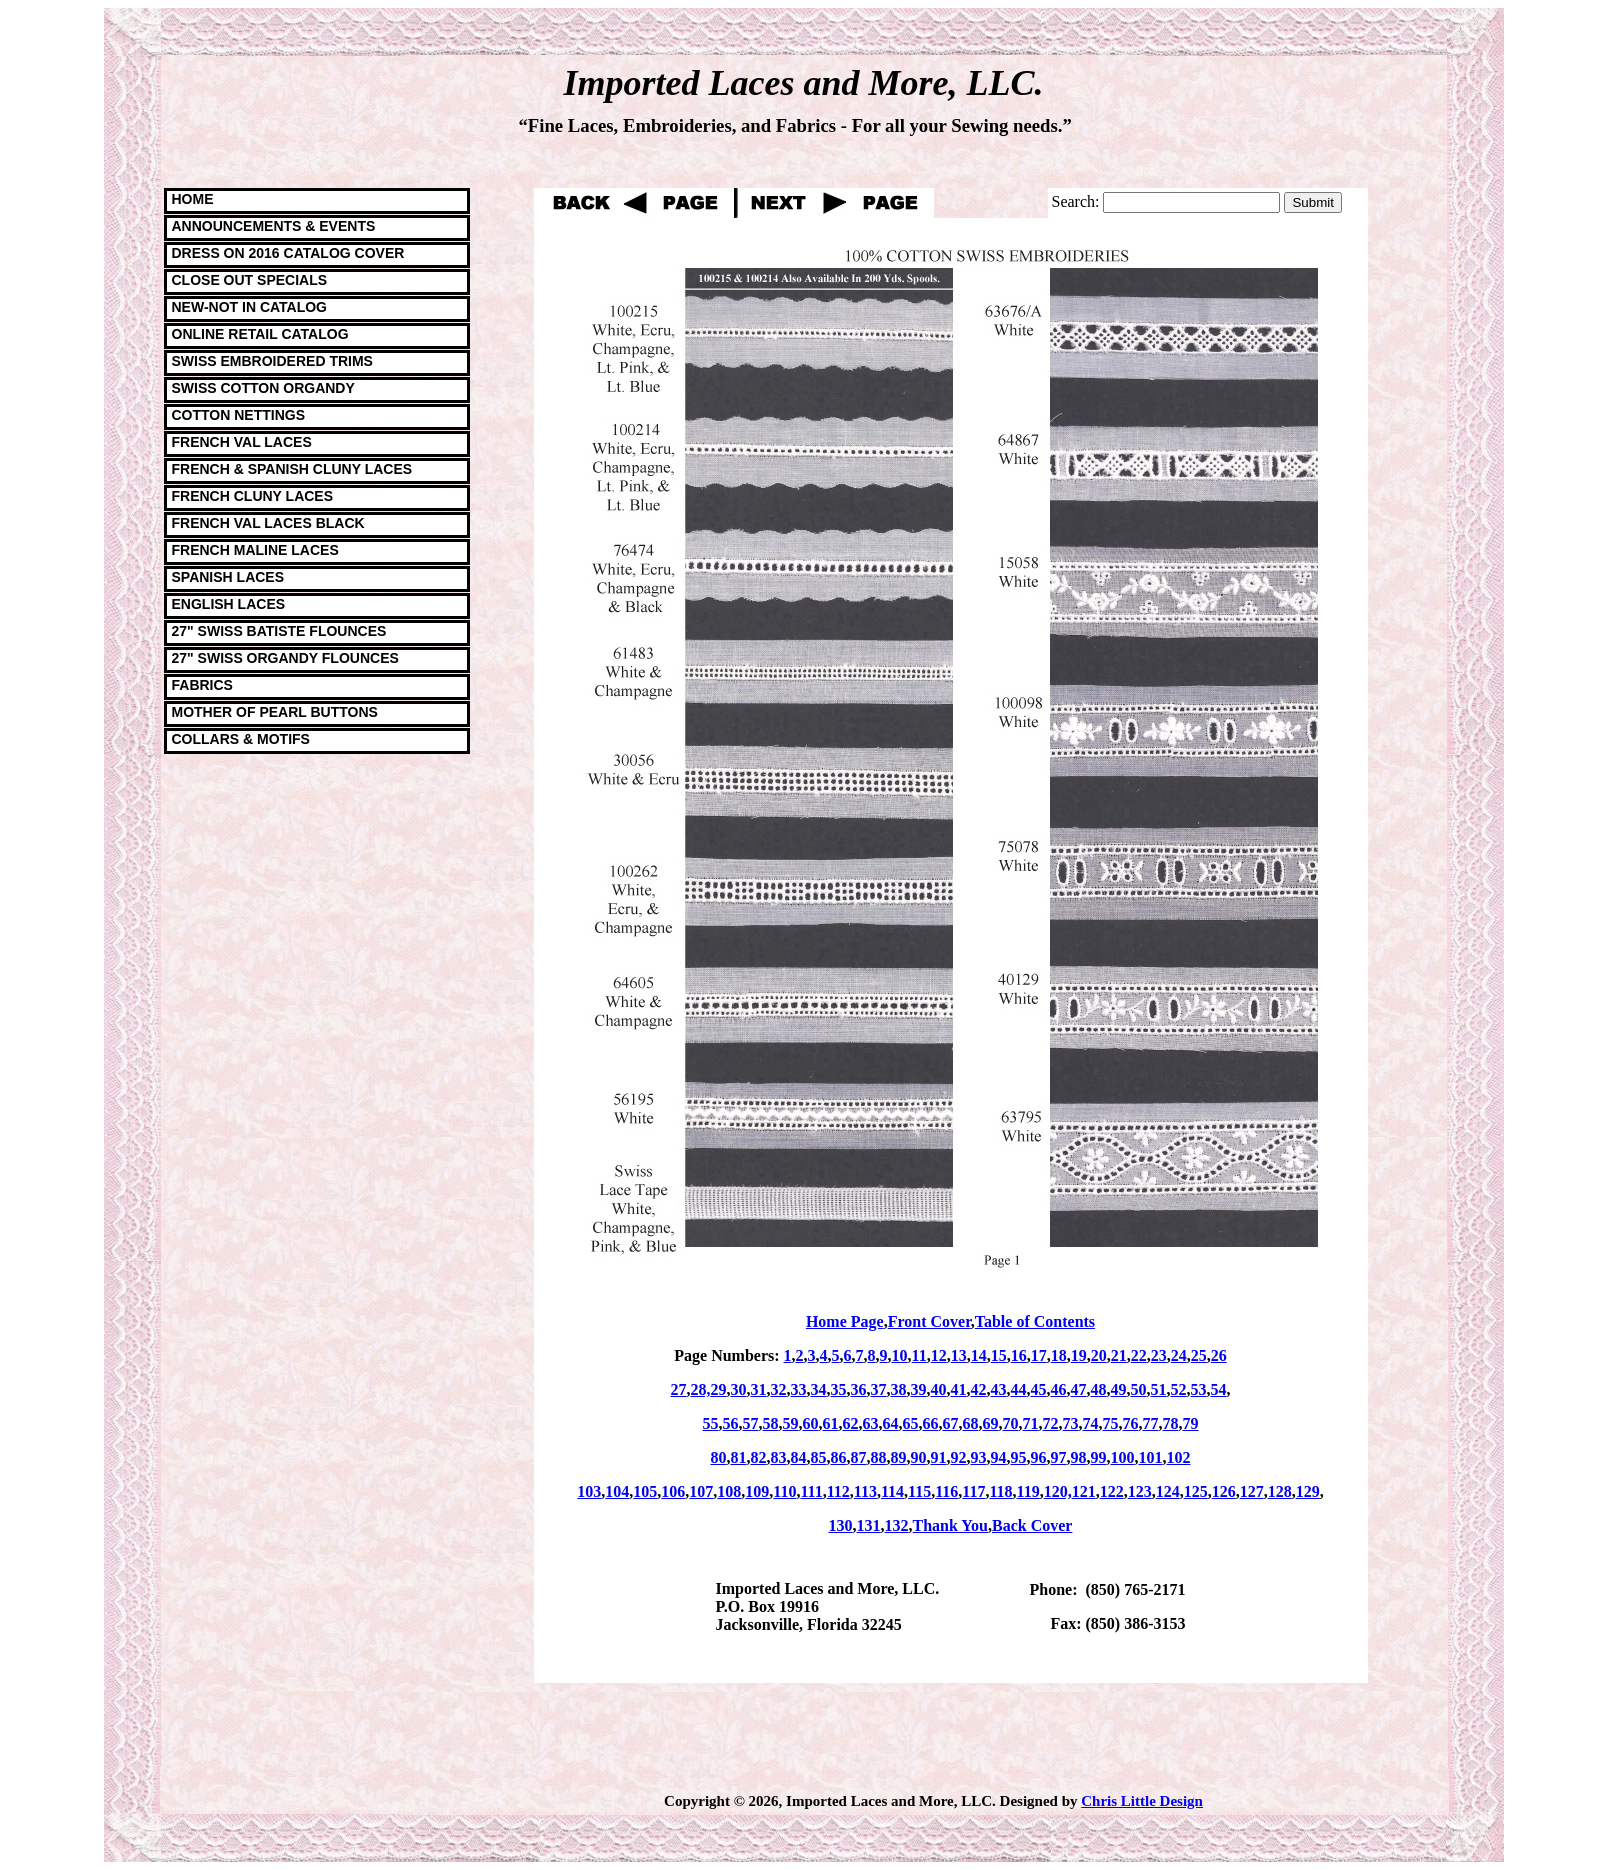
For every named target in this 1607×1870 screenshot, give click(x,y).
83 (779, 1457)
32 (779, 1389)
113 (865, 1491)
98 (1079, 1457)
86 (839, 1457)
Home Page (845, 1321)
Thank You (950, 1525)
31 (759, 1389)
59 (791, 1423)
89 (899, 1457)
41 (959, 1389)
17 (1039, 1355)
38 (899, 1389)
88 (879, 1457)
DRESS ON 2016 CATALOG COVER (288, 253)
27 (679, 1389)
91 (939, 1457)
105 (645, 1491)
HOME (193, 199)
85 (819, 1457)
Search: (1076, 201)
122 (1112, 1491)
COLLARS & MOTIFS (241, 739)
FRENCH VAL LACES (242, 442)
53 (1199, 1389)
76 (1131, 1423)
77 (1151, 1423)
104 (617, 1491)
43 (999, 1389)
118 (1000, 1491)
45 (1039, 1389)
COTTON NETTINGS (239, 415)
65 (911, 1423)
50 (1139, 1389)
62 (851, 1423)
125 (1196, 1491)
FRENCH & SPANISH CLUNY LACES (292, 469)
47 (1079, 1389)
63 (871, 1423)
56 (731, 1423)
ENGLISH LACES (229, 604)
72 (1051, 1423)
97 (1059, 1457)
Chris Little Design (1142, 1801)
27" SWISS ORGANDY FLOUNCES (285, 658)
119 (1028, 1491)
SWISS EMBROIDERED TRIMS (272, 361)
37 (879, 1389)
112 (838, 1491)
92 (959, 1457)
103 (589, 1491)
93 (979, 1457)
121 (1084, 1491)
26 (1219, 1355)
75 (1111, 1423)
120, (1058, 1491)
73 (1071, 1423)
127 (1252, 1491)
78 (1171, 1423)
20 (1099, 1355)
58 (771, 1423)
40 (939, 1389)
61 (831, 1423)
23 (1159, 1355)
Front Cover (929, 1321)
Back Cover (1032, 1525)
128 (1280, 1491)
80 (719, 1457)
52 (1179, 1389)
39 (919, 1389)
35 (839, 1389)
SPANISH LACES (228, 577)
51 (1159, 1389)
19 (1079, 1355)
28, (701, 1389)
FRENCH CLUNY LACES (253, 496)
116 (946, 1491)
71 (1031, 1423)
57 (751, 1423)
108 (729, 1491)
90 (919, 1457)
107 (701, 1491)
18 (1059, 1355)
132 (897, 1525)
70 (1011, 1423)
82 (759, 1457)
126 (1224, 1491)
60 (811, 1423)
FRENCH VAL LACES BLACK (268, 523)
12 (939, 1355)
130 (841, 1525)
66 (931, 1423)
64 (891, 1423)
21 (1119, 1355)
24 (1179, 1355)
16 (1019, 1355)
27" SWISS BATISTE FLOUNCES (279, 631)
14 (979, 1355)
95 (1019, 1457)
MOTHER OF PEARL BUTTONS (275, 712)
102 (1179, 1457)
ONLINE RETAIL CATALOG (260, 334)
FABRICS (202, 685)
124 (1168, 1491)
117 (973, 1491)
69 (991, 1423)
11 (919, 1355)
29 (719, 1389)
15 (999, 1355)
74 (1091, 1423)
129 (1308, 1491)
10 (900, 1355)
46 (1059, 1389)
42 (979, 1389)
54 (1219, 1389)
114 (892, 1491)
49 (1119, 1389)
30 (739, 1389)
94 (999, 1457)
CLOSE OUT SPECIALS (250, 280)
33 (799, 1389)
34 (819, 1389)
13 (959, 1355)
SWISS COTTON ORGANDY (263, 388)
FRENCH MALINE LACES (255, 550)
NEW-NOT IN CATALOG (250, 307)
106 (673, 1491)
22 (1139, 1355)
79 (1191, 1423)
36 (859, 1389)
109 (757, 1491)
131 (869, 1525)
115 (919, 1491)
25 (1199, 1355)
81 (739, 1457)
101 (1151, 1457)
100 (1123, 1457)
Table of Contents (1035, 1321)
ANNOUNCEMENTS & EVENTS (274, 226)
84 (799, 1457)
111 (811, 1491)
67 (951, 1423)
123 (1140, 1491)
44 (1019, 1389)
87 (859, 1457)
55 (711, 1423)
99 (1099, 1457)
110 (784, 1491)
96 (1039, 1457)
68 (971, 1423)
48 (1099, 1389)
